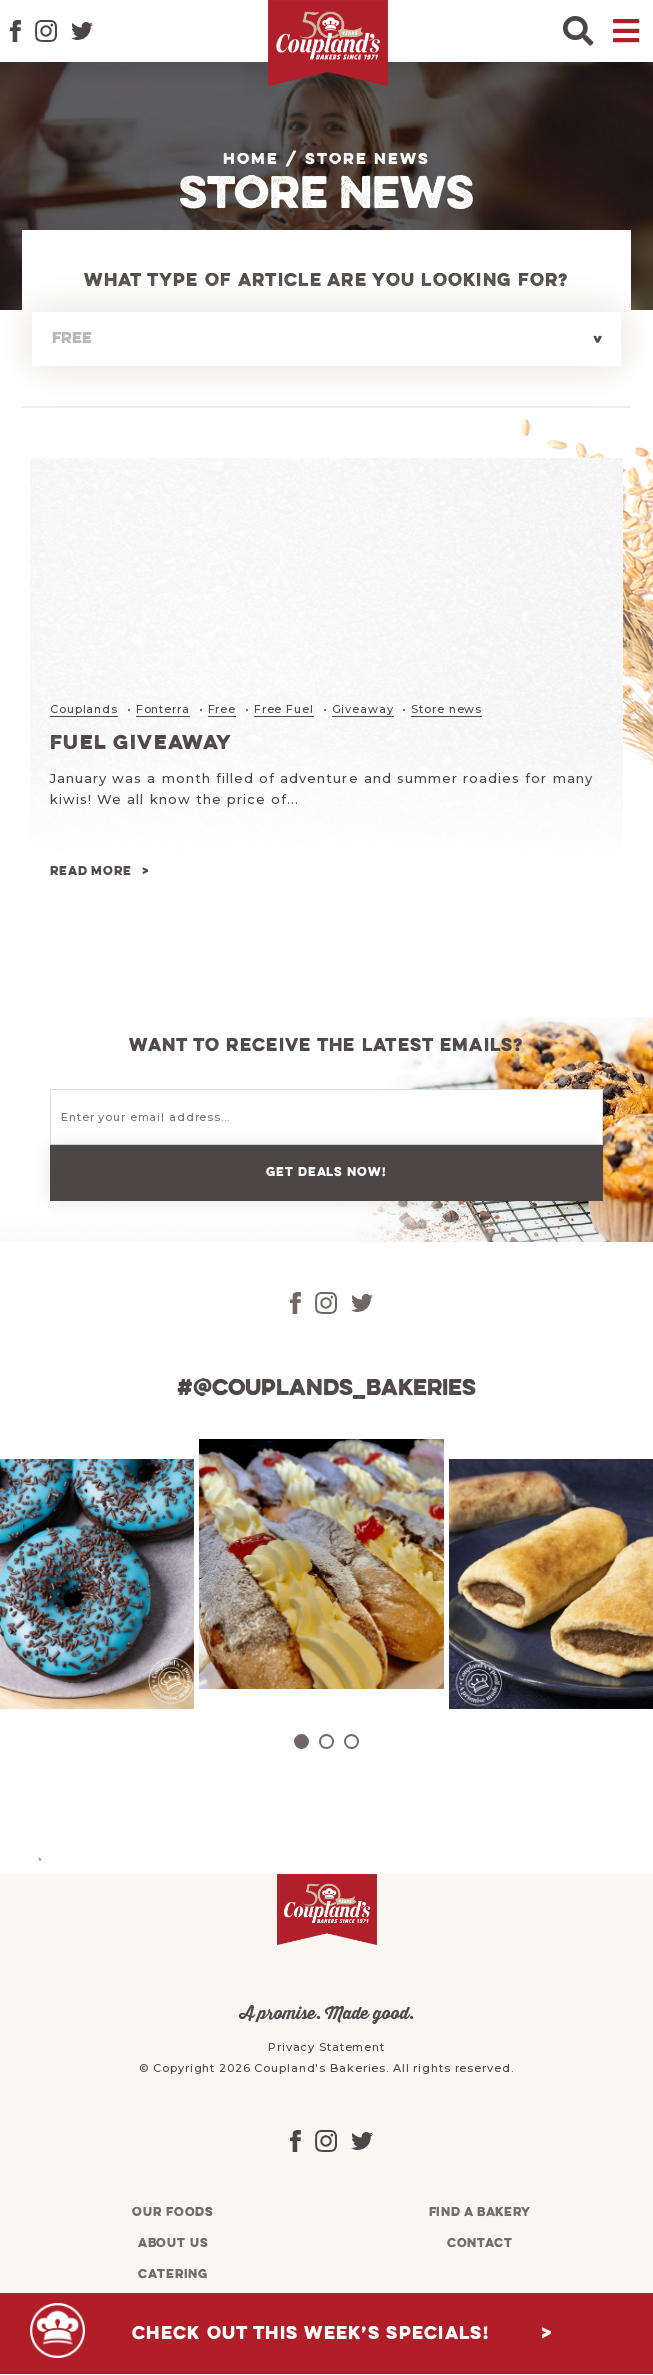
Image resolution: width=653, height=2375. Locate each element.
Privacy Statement (326, 2047)
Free (222, 709)
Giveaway (363, 709)
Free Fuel (284, 709)
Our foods (173, 2212)
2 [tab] (326, 1741)
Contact (480, 2243)
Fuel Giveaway (141, 744)
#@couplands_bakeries (326, 1389)
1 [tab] (301, 1741)
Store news (446, 709)
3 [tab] (351, 1741)
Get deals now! (326, 1172)
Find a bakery (480, 2212)
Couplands (84, 709)
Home (251, 160)
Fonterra (163, 709)
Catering (173, 2274)
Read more (91, 871)
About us (173, 2243)
